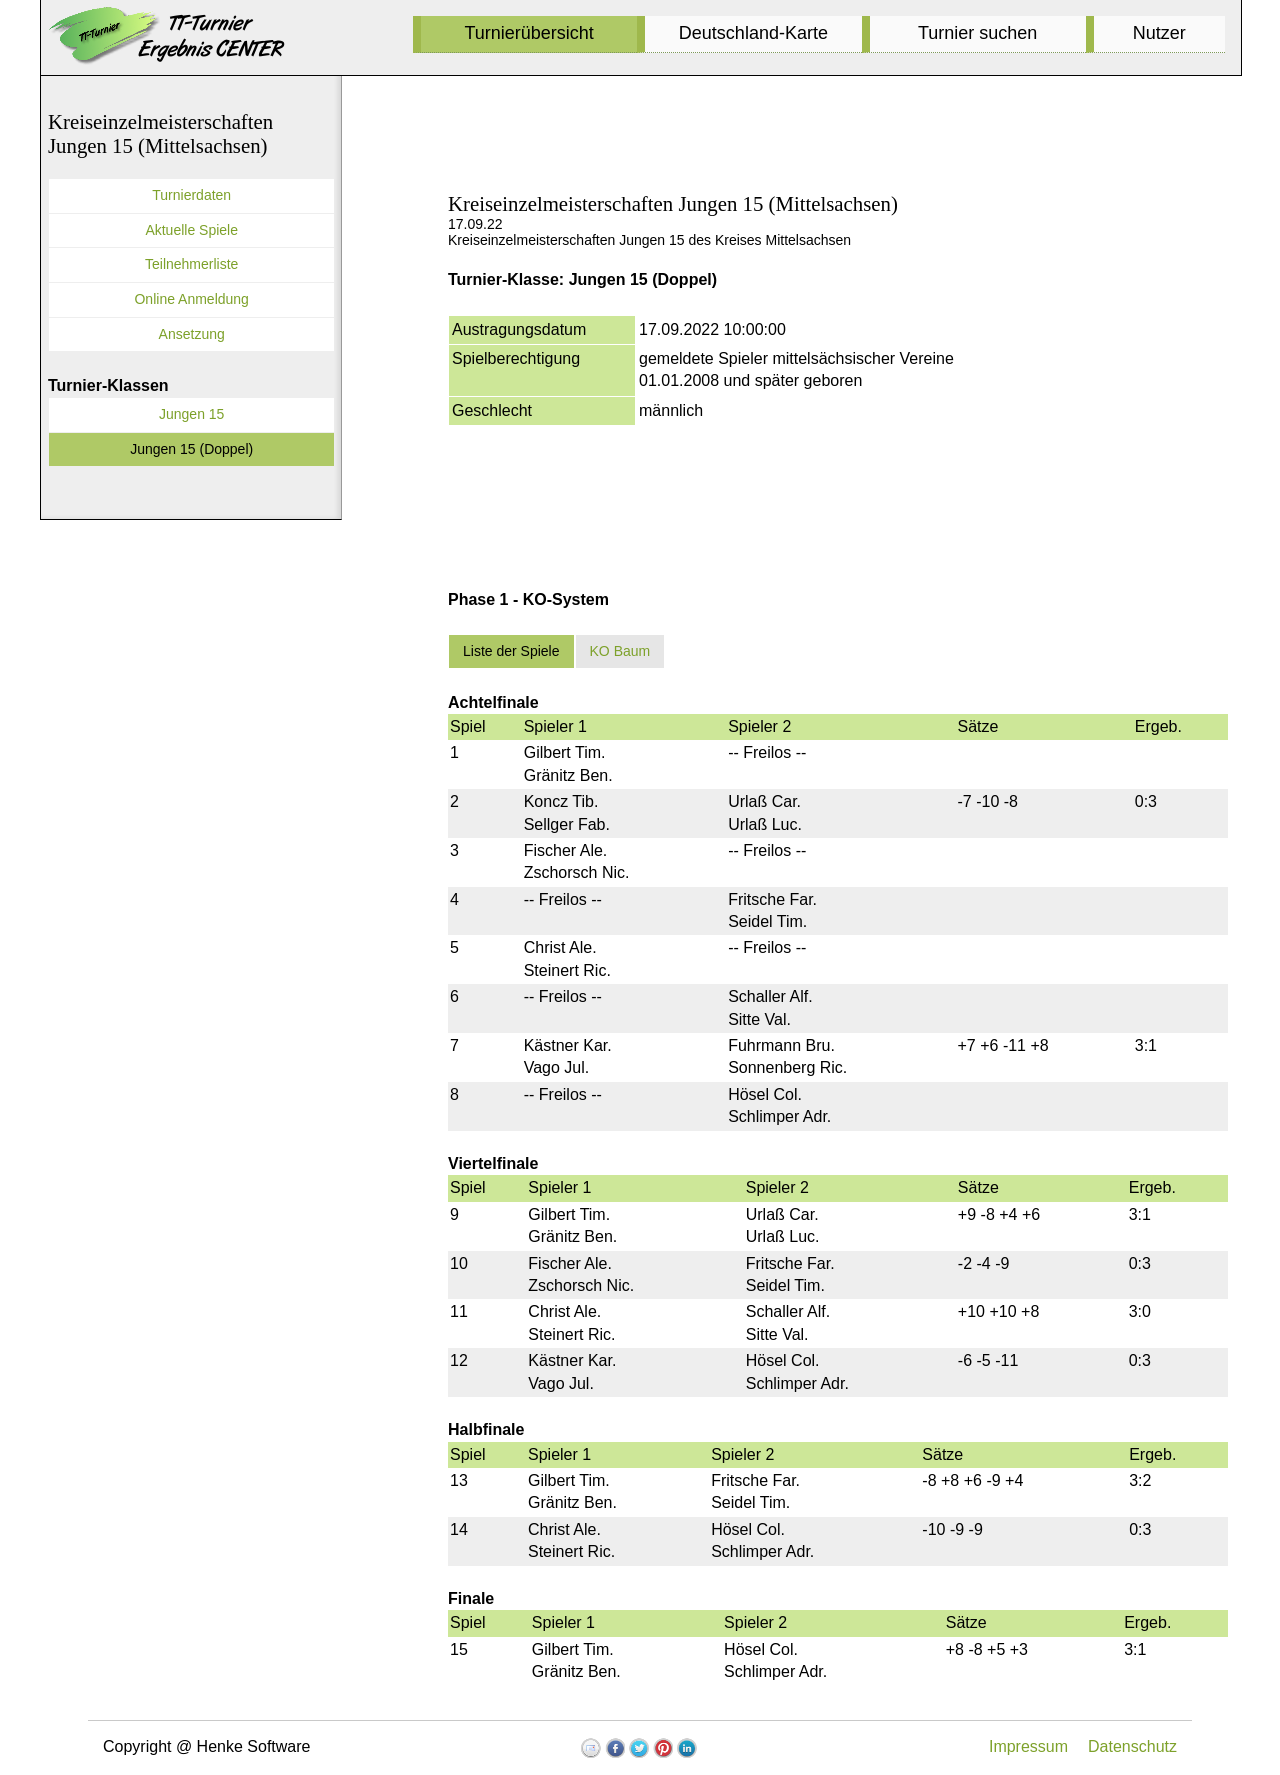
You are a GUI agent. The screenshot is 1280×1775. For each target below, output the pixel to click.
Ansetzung (192, 334)
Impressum (1028, 1746)
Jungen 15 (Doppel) (191, 449)
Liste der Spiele (511, 651)
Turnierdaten (191, 195)
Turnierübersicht (528, 33)
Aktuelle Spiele (191, 230)
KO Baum (620, 651)
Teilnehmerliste (191, 264)
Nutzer (1159, 33)
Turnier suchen (977, 33)
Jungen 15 (191, 414)
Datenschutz (1132, 1746)
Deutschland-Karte (753, 33)
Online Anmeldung (191, 299)
